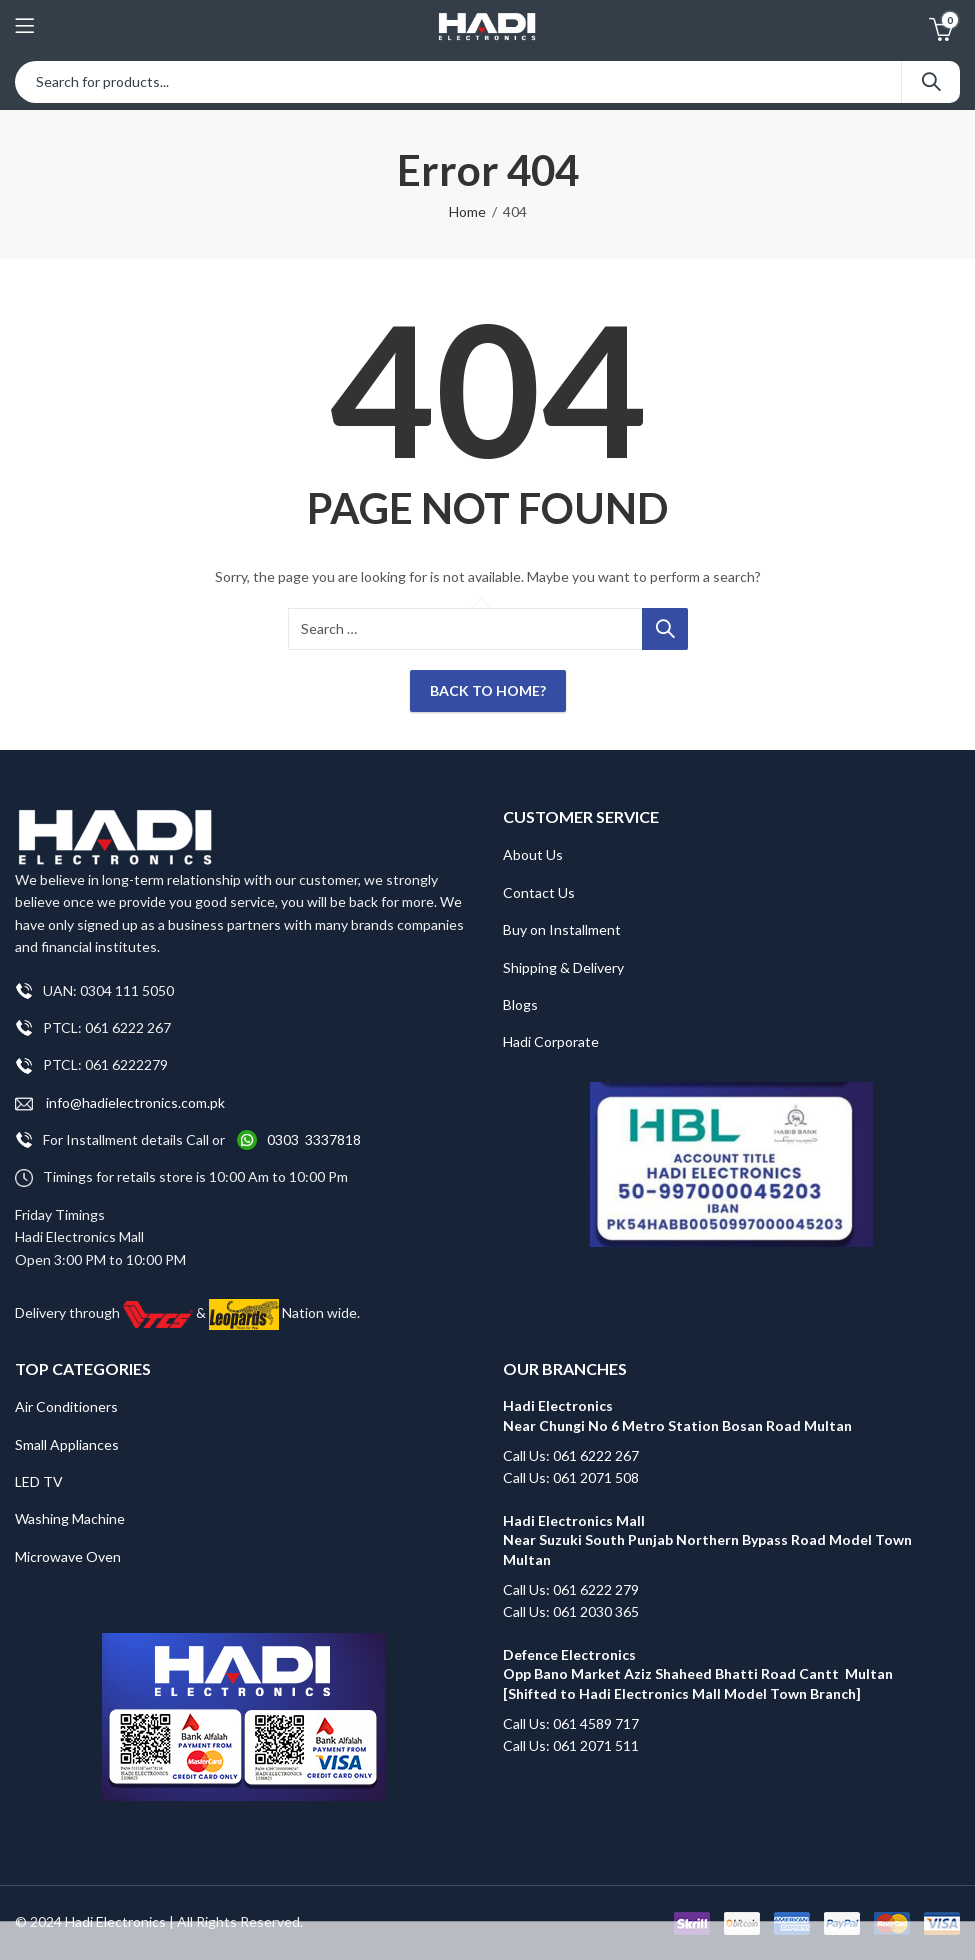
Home (467, 211)
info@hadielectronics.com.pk (120, 1103)
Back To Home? (488, 690)
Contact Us (539, 892)
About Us (533, 854)
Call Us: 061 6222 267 (571, 1455)
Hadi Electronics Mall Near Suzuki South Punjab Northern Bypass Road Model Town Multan (707, 1540)
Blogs (520, 1004)
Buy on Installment (562, 929)
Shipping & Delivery (563, 967)
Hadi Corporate (551, 1041)
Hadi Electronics (115, 1921)
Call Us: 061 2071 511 (571, 1745)
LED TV (39, 1481)
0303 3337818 (314, 1139)
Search (931, 82)
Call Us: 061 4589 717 (571, 1723)
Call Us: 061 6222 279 (571, 1589)
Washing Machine (70, 1518)
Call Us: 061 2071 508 (571, 1477)
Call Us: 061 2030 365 (571, 1611)
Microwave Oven (68, 1556)
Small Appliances (67, 1444)
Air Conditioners (66, 1406)
